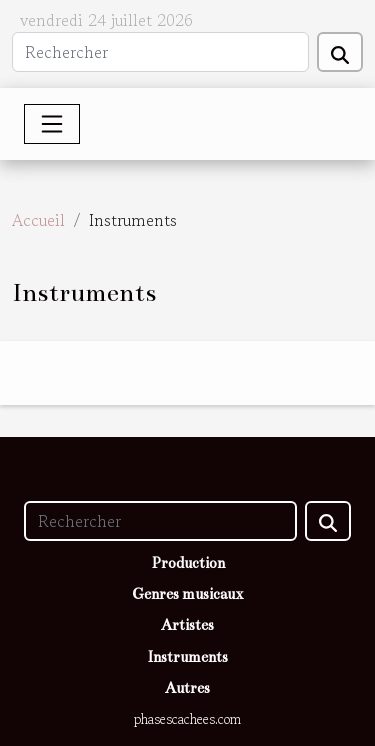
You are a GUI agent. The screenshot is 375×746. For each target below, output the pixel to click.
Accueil (38, 220)
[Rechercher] (160, 52)
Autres (187, 688)
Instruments (187, 657)
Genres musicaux (187, 594)
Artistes (187, 625)
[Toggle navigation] (52, 124)
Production (188, 563)
